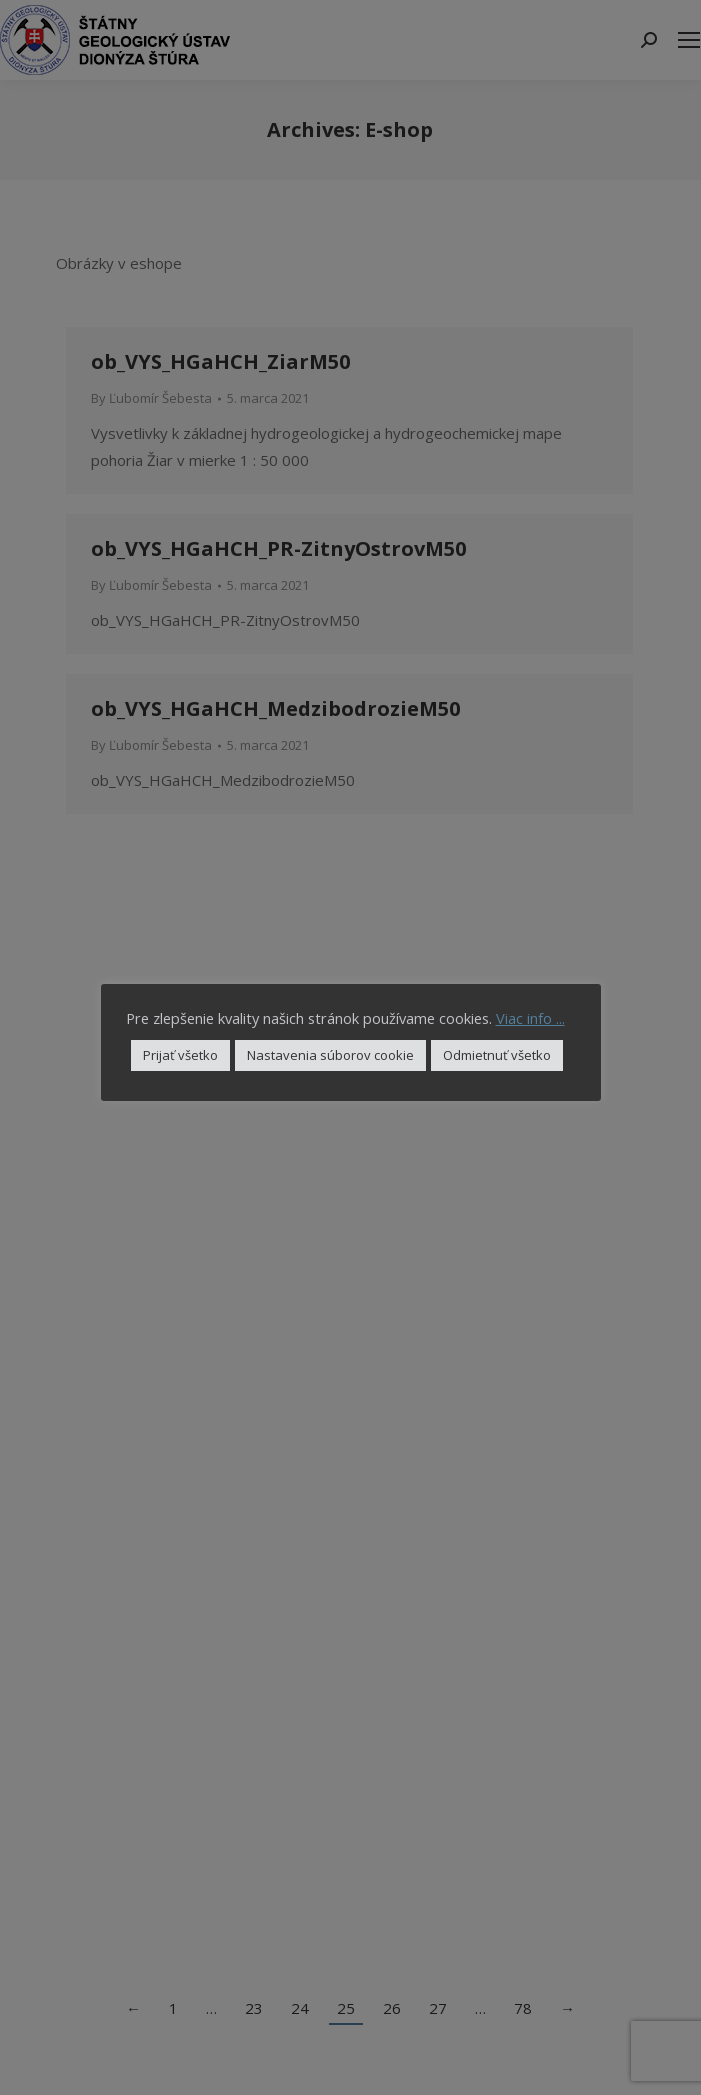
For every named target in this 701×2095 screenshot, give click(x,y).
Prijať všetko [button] (180, 1055)
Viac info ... (530, 1018)
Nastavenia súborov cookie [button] (330, 1055)
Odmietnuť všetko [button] (497, 1055)
